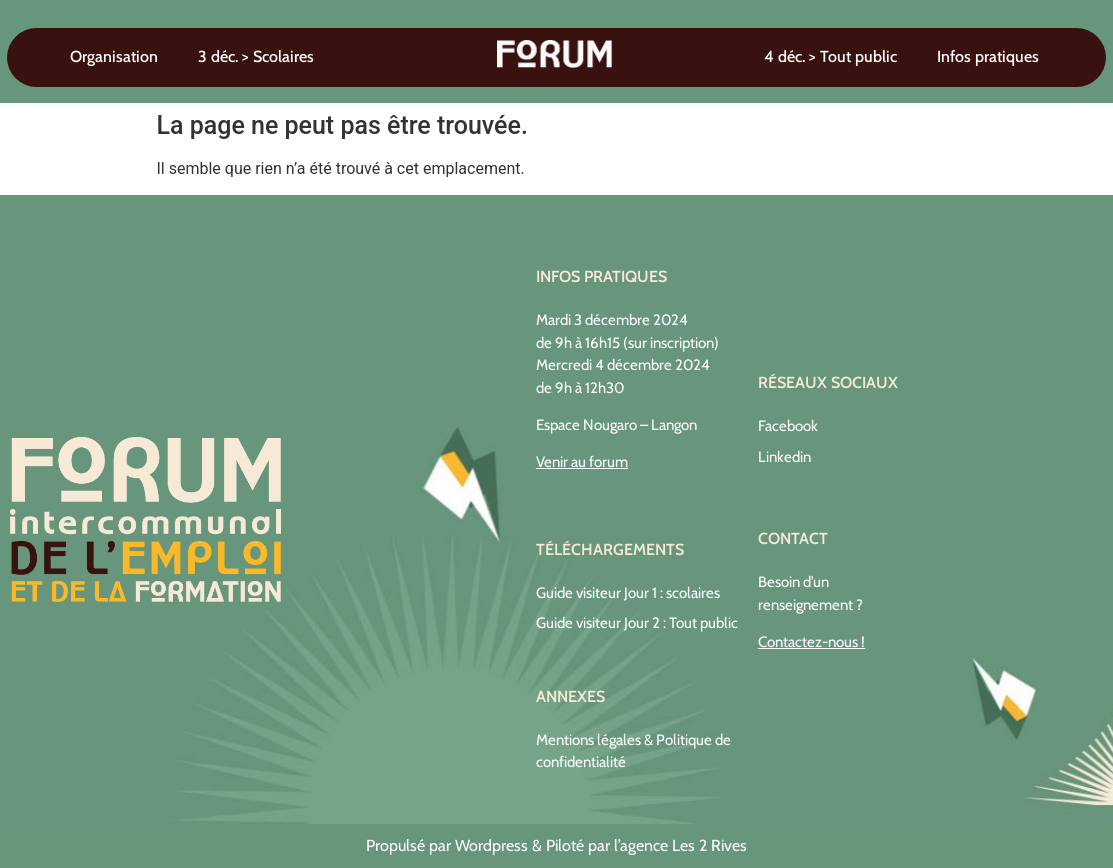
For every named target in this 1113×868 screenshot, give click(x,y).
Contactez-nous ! (811, 642)
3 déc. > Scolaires (256, 56)
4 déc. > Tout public (830, 56)
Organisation (114, 56)
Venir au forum (582, 462)
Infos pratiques (988, 56)
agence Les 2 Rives (683, 845)
